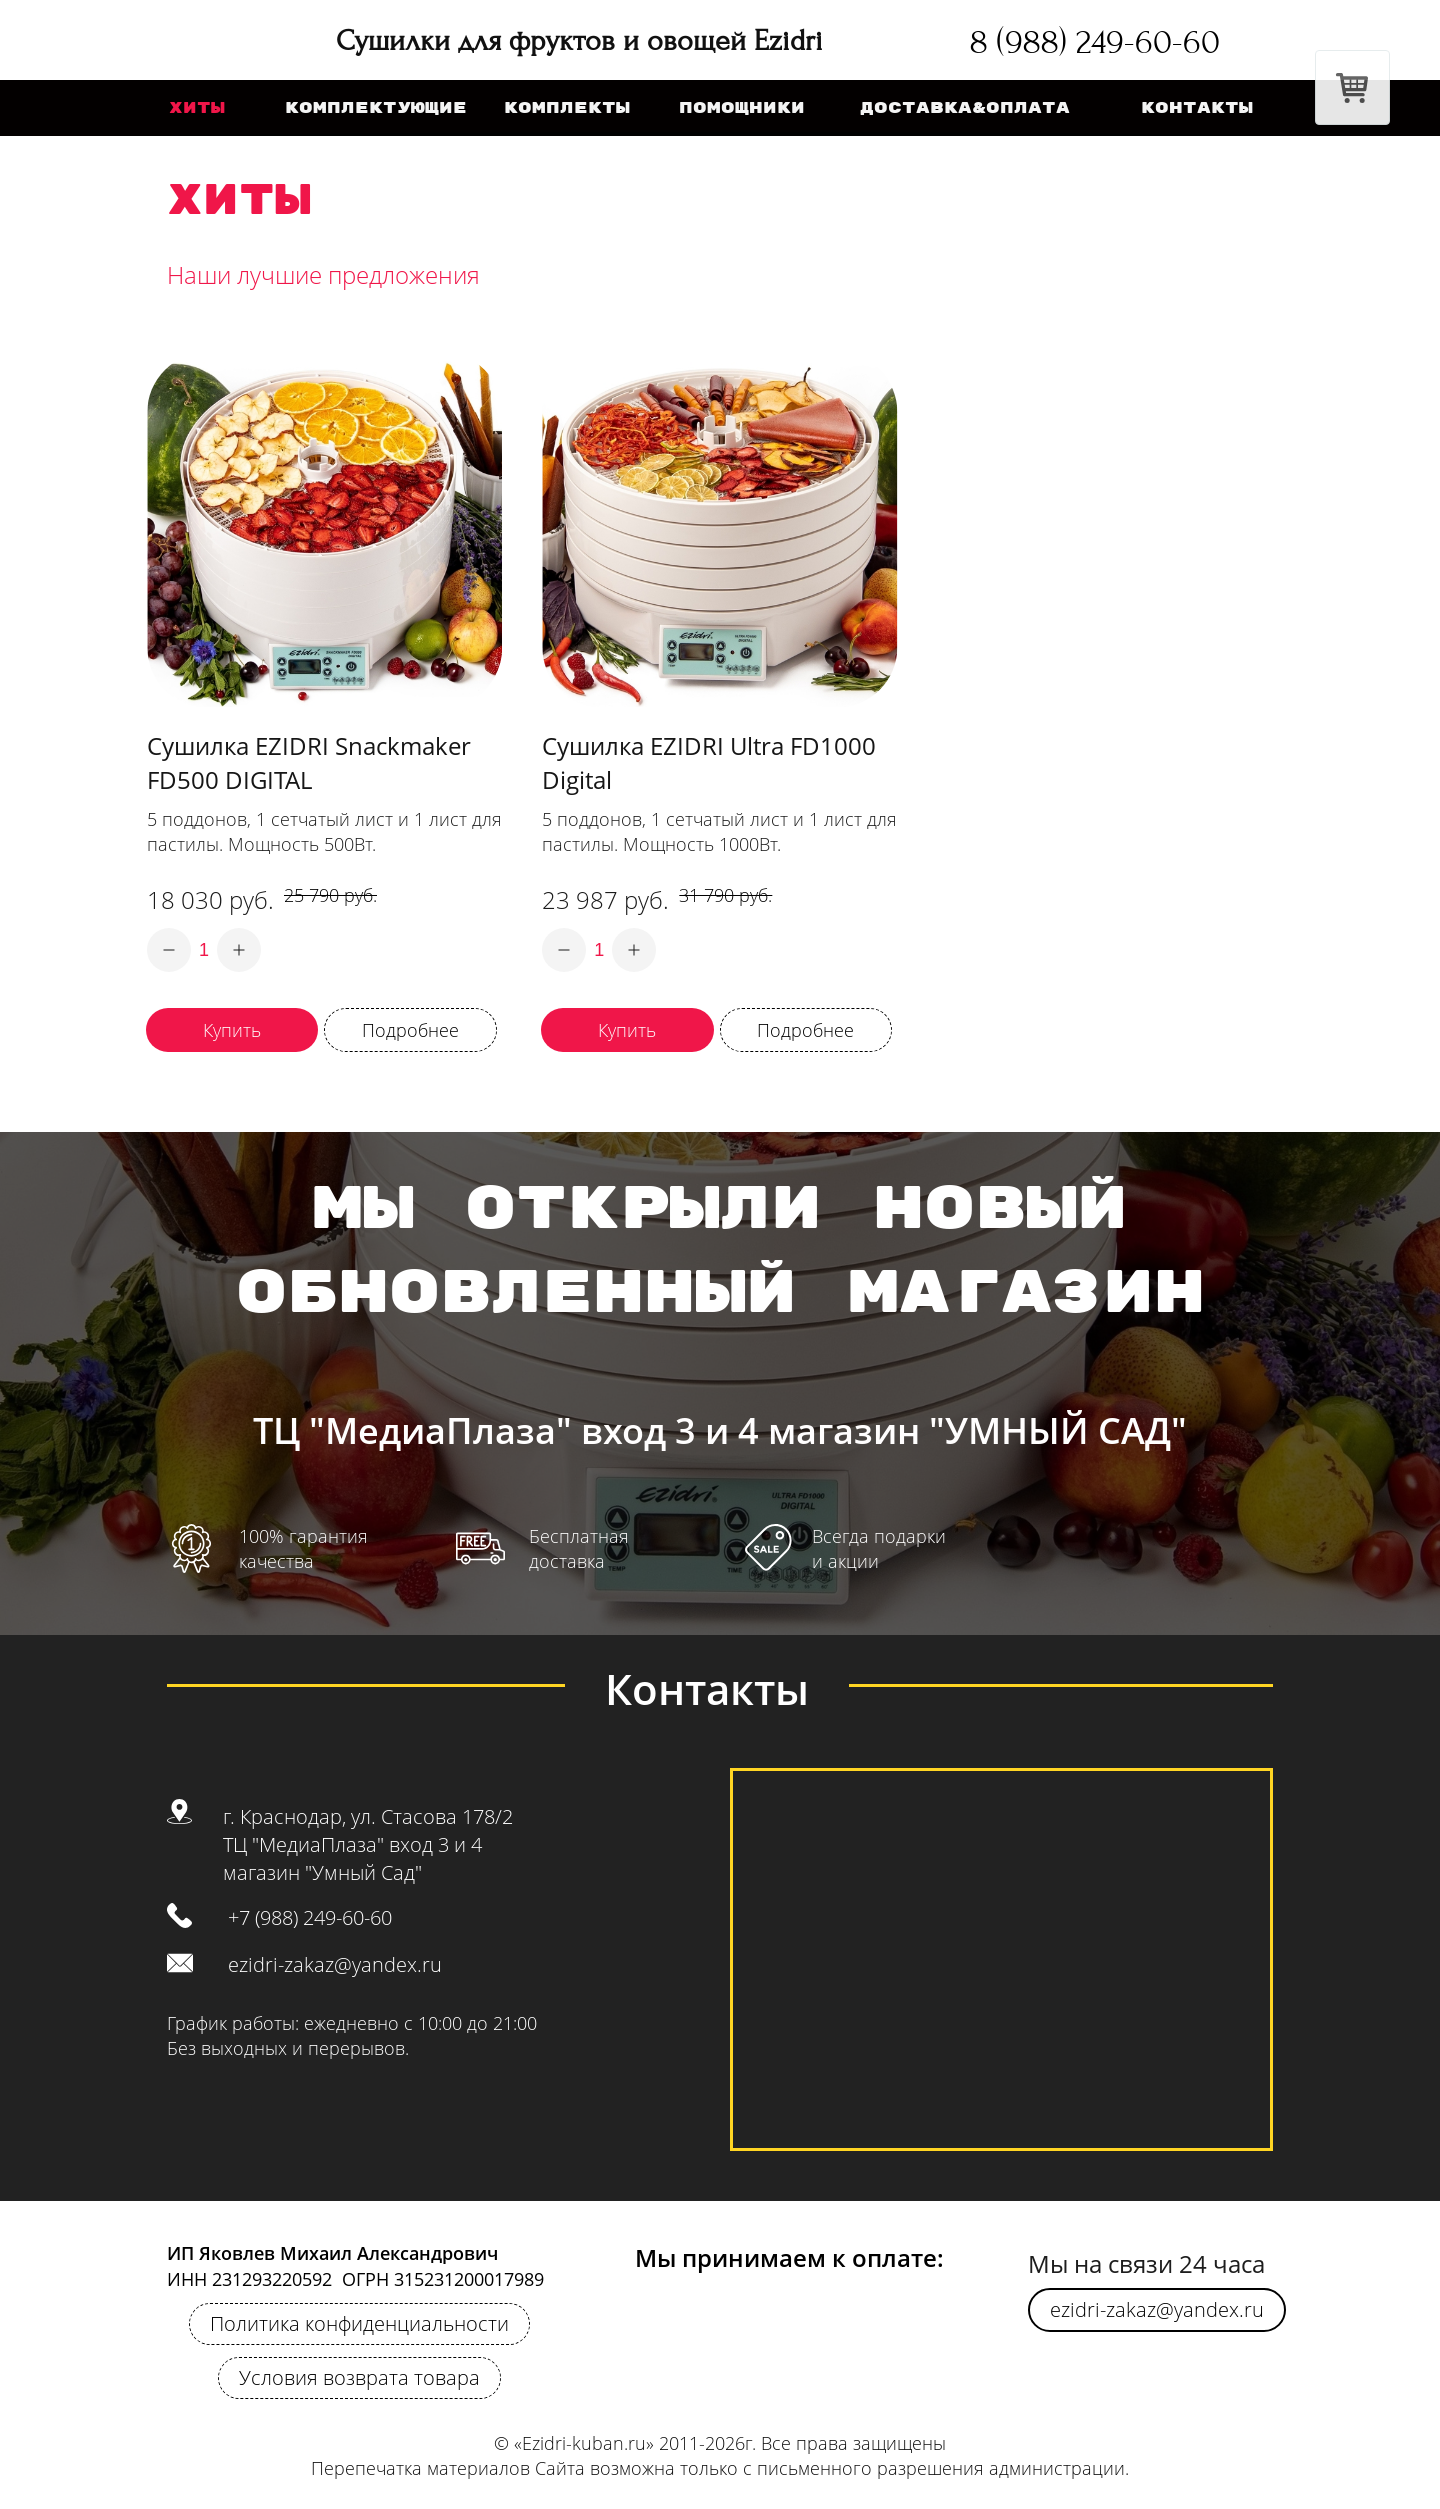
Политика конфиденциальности (359, 2323)
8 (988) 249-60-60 (1095, 42)
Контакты (1197, 108)
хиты (197, 108)
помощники (742, 108)
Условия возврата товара (359, 2377)
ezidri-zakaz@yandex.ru (335, 1964)
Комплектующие (376, 108)
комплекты (567, 108)
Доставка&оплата (965, 108)
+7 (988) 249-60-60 (310, 1917)
